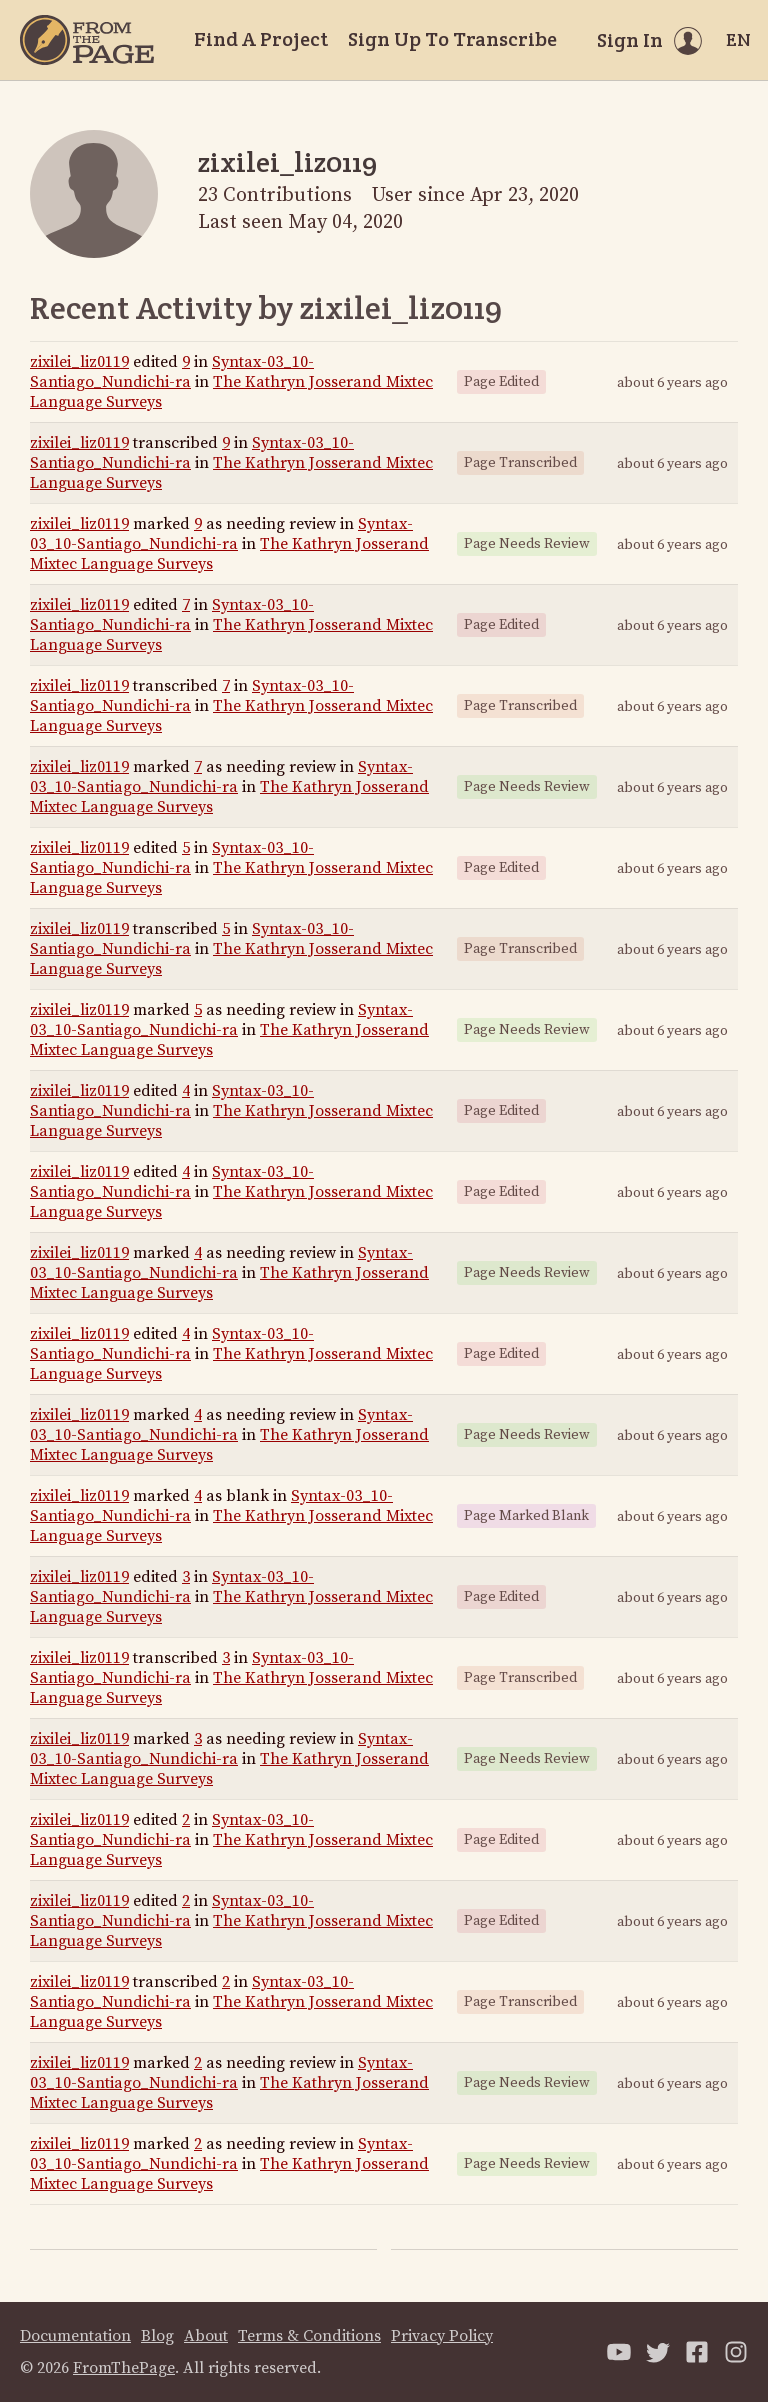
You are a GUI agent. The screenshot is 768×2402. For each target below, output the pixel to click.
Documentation (75, 2336)
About (206, 2336)
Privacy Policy (442, 2336)
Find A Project (261, 39)
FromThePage (124, 2368)
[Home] (87, 40)
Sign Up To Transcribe (452, 39)
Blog (157, 2336)
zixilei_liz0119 (79, 362)
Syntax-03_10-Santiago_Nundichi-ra (172, 372)
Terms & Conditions (309, 2336)
